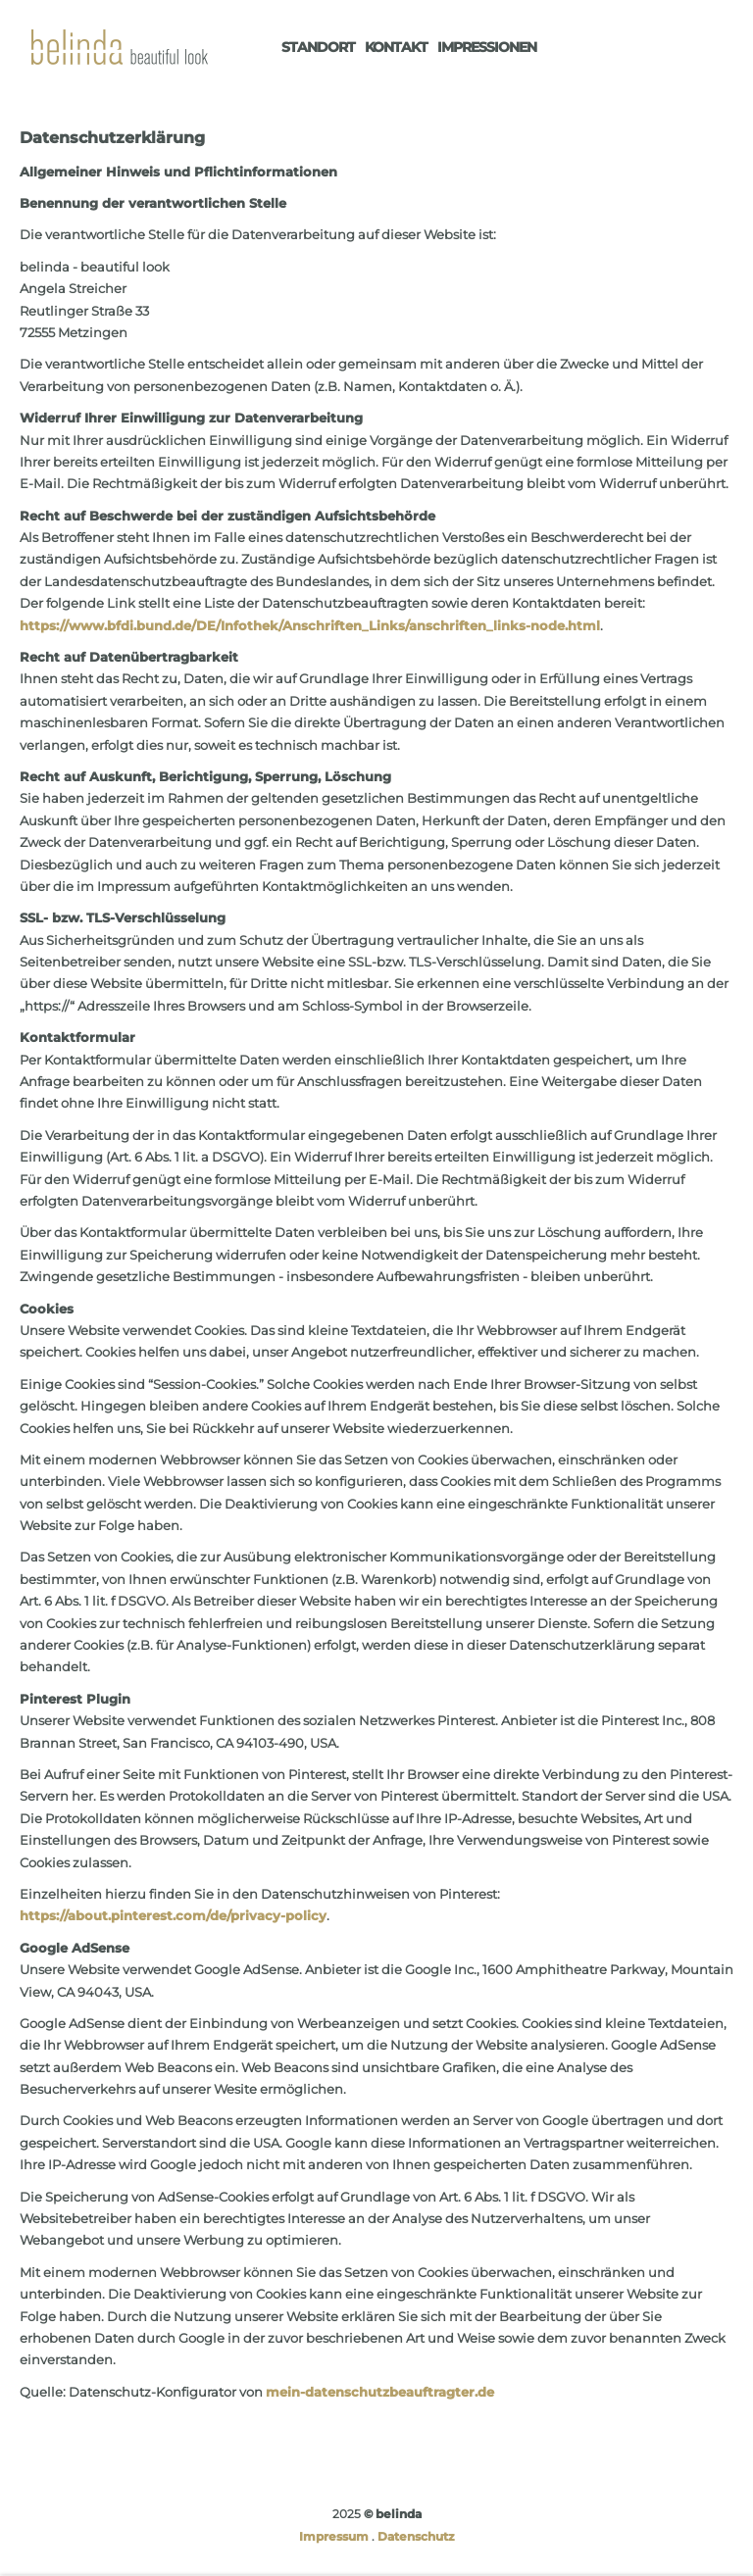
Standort (318, 47)
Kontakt (396, 47)
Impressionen (486, 47)
